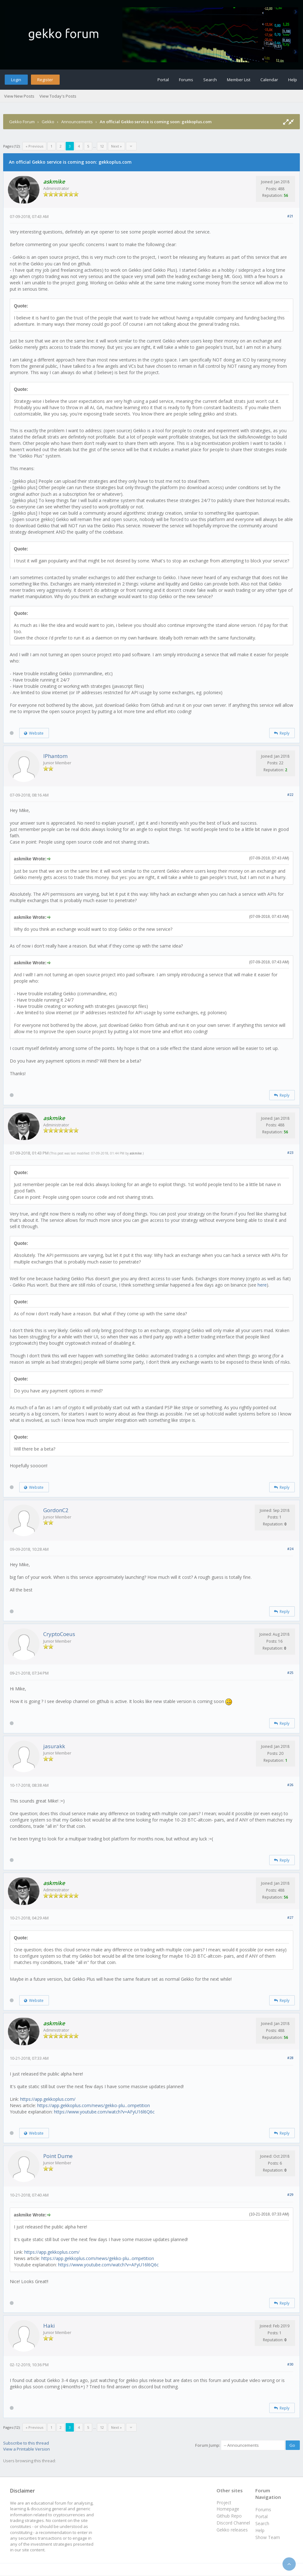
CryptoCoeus (59, 1634)
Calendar (269, 79)
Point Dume (58, 2156)
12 (102, 146)
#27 (290, 1917)
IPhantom (55, 756)
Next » (116, 146)
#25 (290, 1672)
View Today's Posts (57, 96)
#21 (290, 216)
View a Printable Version (26, 2449)
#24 (290, 1548)
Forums (186, 79)
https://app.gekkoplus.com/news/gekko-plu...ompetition (93, 2105)
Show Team (267, 2537)
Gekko (48, 121)
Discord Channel (233, 2523)
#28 (290, 2057)
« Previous (34, 146)
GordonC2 (55, 1510)
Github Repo (229, 2516)
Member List (238, 79)
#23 (290, 1152)
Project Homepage (228, 2506)
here (262, 1285)
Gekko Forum (22, 121)
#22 (290, 794)
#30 (290, 2364)
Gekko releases (232, 2530)
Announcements (77, 121)
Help (292, 79)
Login (16, 79)
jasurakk (54, 1746)
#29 (290, 2194)
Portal (163, 79)
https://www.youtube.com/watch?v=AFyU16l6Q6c (104, 2112)
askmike (136, 1153)
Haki (49, 2325)
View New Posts (19, 96)
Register (45, 79)
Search (210, 79)
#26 (290, 1784)
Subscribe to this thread (26, 2443)
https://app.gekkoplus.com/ (47, 2099)
